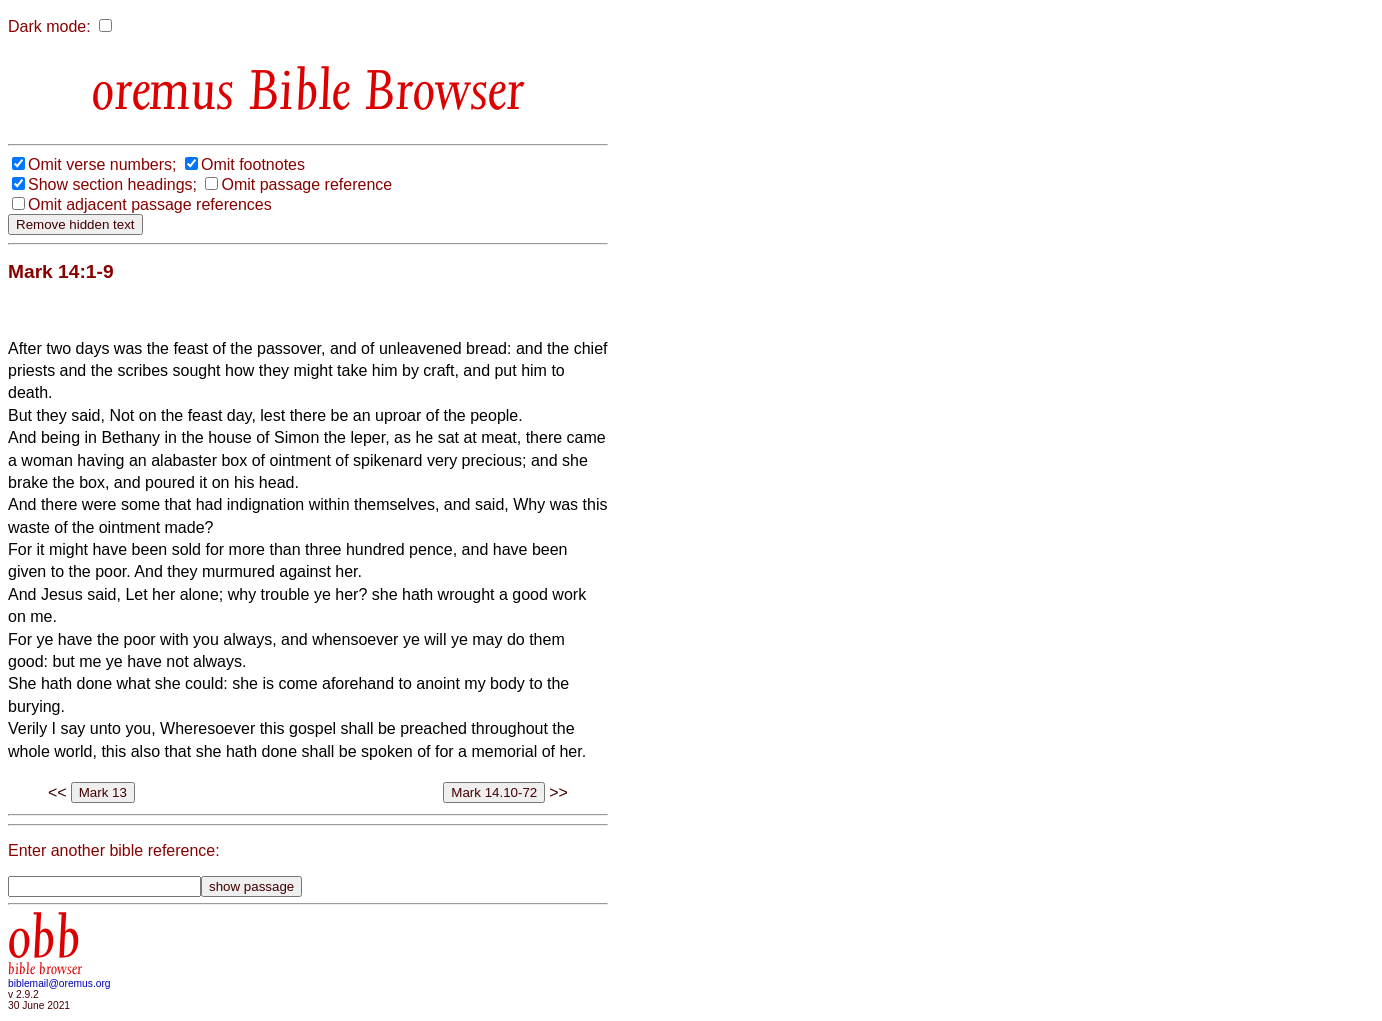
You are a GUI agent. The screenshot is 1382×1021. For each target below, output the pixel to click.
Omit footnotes (253, 164)
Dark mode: (49, 26)
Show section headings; (112, 184)
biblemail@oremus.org (59, 983)
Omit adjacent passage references (150, 204)
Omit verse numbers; (102, 164)
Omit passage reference (306, 184)
